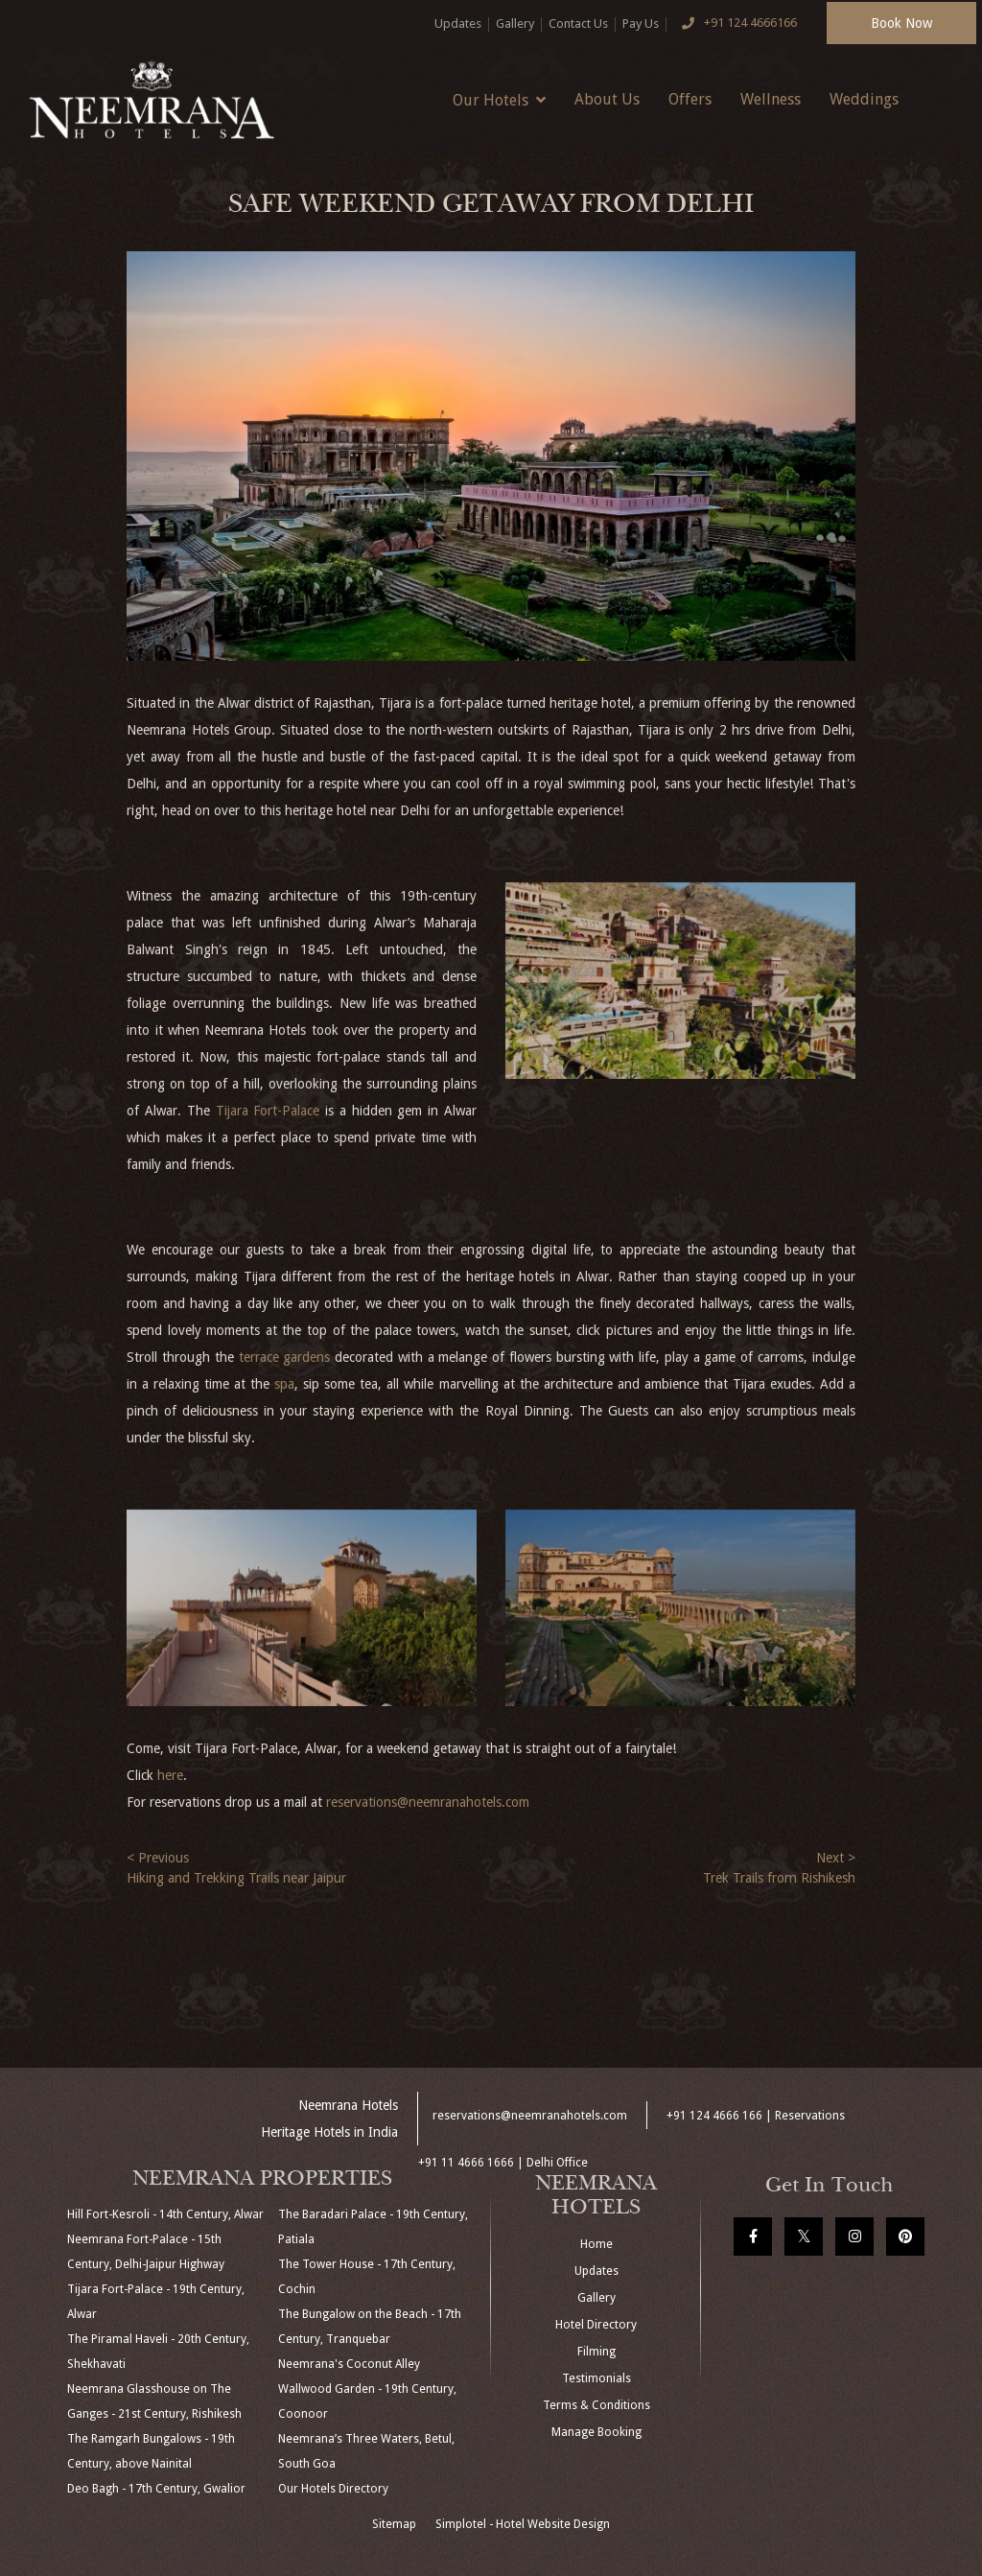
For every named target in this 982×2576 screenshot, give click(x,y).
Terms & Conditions (596, 2405)
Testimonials (596, 2378)
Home (596, 2244)
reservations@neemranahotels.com (427, 1802)
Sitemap (394, 2524)
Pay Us (640, 23)
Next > (835, 1857)
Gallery (515, 23)
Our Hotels (499, 100)
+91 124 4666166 (735, 24)
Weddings (864, 99)
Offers (690, 99)
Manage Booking (596, 2432)
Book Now (901, 23)
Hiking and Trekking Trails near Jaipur (236, 1877)
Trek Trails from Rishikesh (779, 1877)
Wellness (770, 99)
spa (284, 1384)
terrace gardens (285, 1357)
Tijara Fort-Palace (268, 1110)
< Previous (158, 1857)
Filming (596, 2351)
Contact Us (578, 23)
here (170, 1775)
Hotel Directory (596, 2324)
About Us (607, 99)
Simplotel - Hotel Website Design (522, 2524)
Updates (457, 23)
